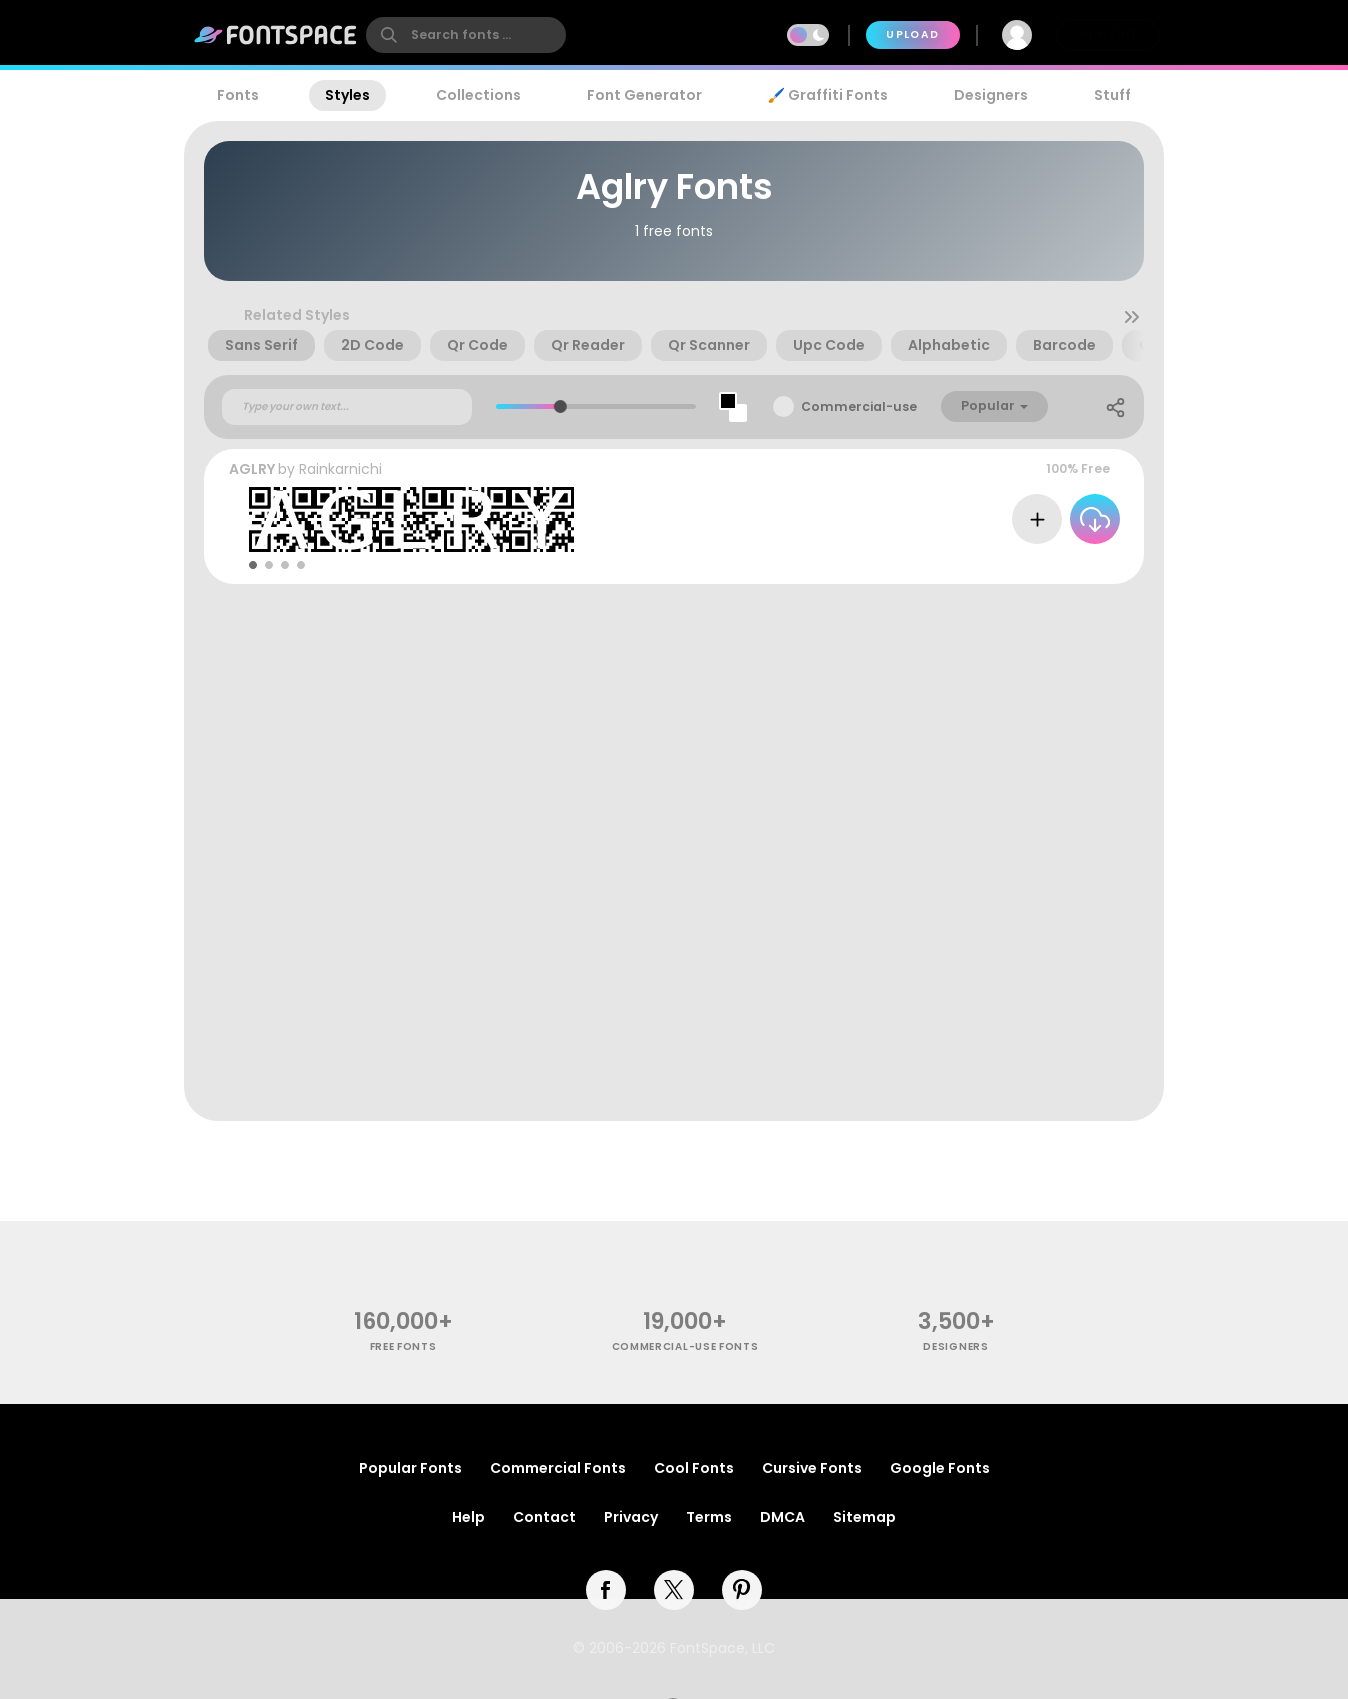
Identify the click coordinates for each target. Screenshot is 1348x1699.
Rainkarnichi (340, 469)
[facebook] (606, 1590)
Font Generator (644, 95)
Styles (347, 95)
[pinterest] (742, 1590)
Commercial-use (859, 406)
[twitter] (674, 1590)
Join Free (1108, 34)
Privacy (631, 1517)
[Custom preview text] (347, 407)
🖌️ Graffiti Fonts (828, 95)
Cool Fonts (694, 1468)
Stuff (1112, 95)
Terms (709, 1517)
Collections (478, 95)
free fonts (403, 1346)
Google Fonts (940, 1468)
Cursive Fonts (812, 1468)
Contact (544, 1517)
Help (468, 1517)
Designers (991, 95)
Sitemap (864, 1517)
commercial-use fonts (685, 1346)
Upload (912, 34)
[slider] (559, 406)
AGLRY (252, 469)
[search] (466, 35)
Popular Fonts (410, 1468)
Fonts (238, 95)
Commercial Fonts (558, 1468)
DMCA (782, 1517)
